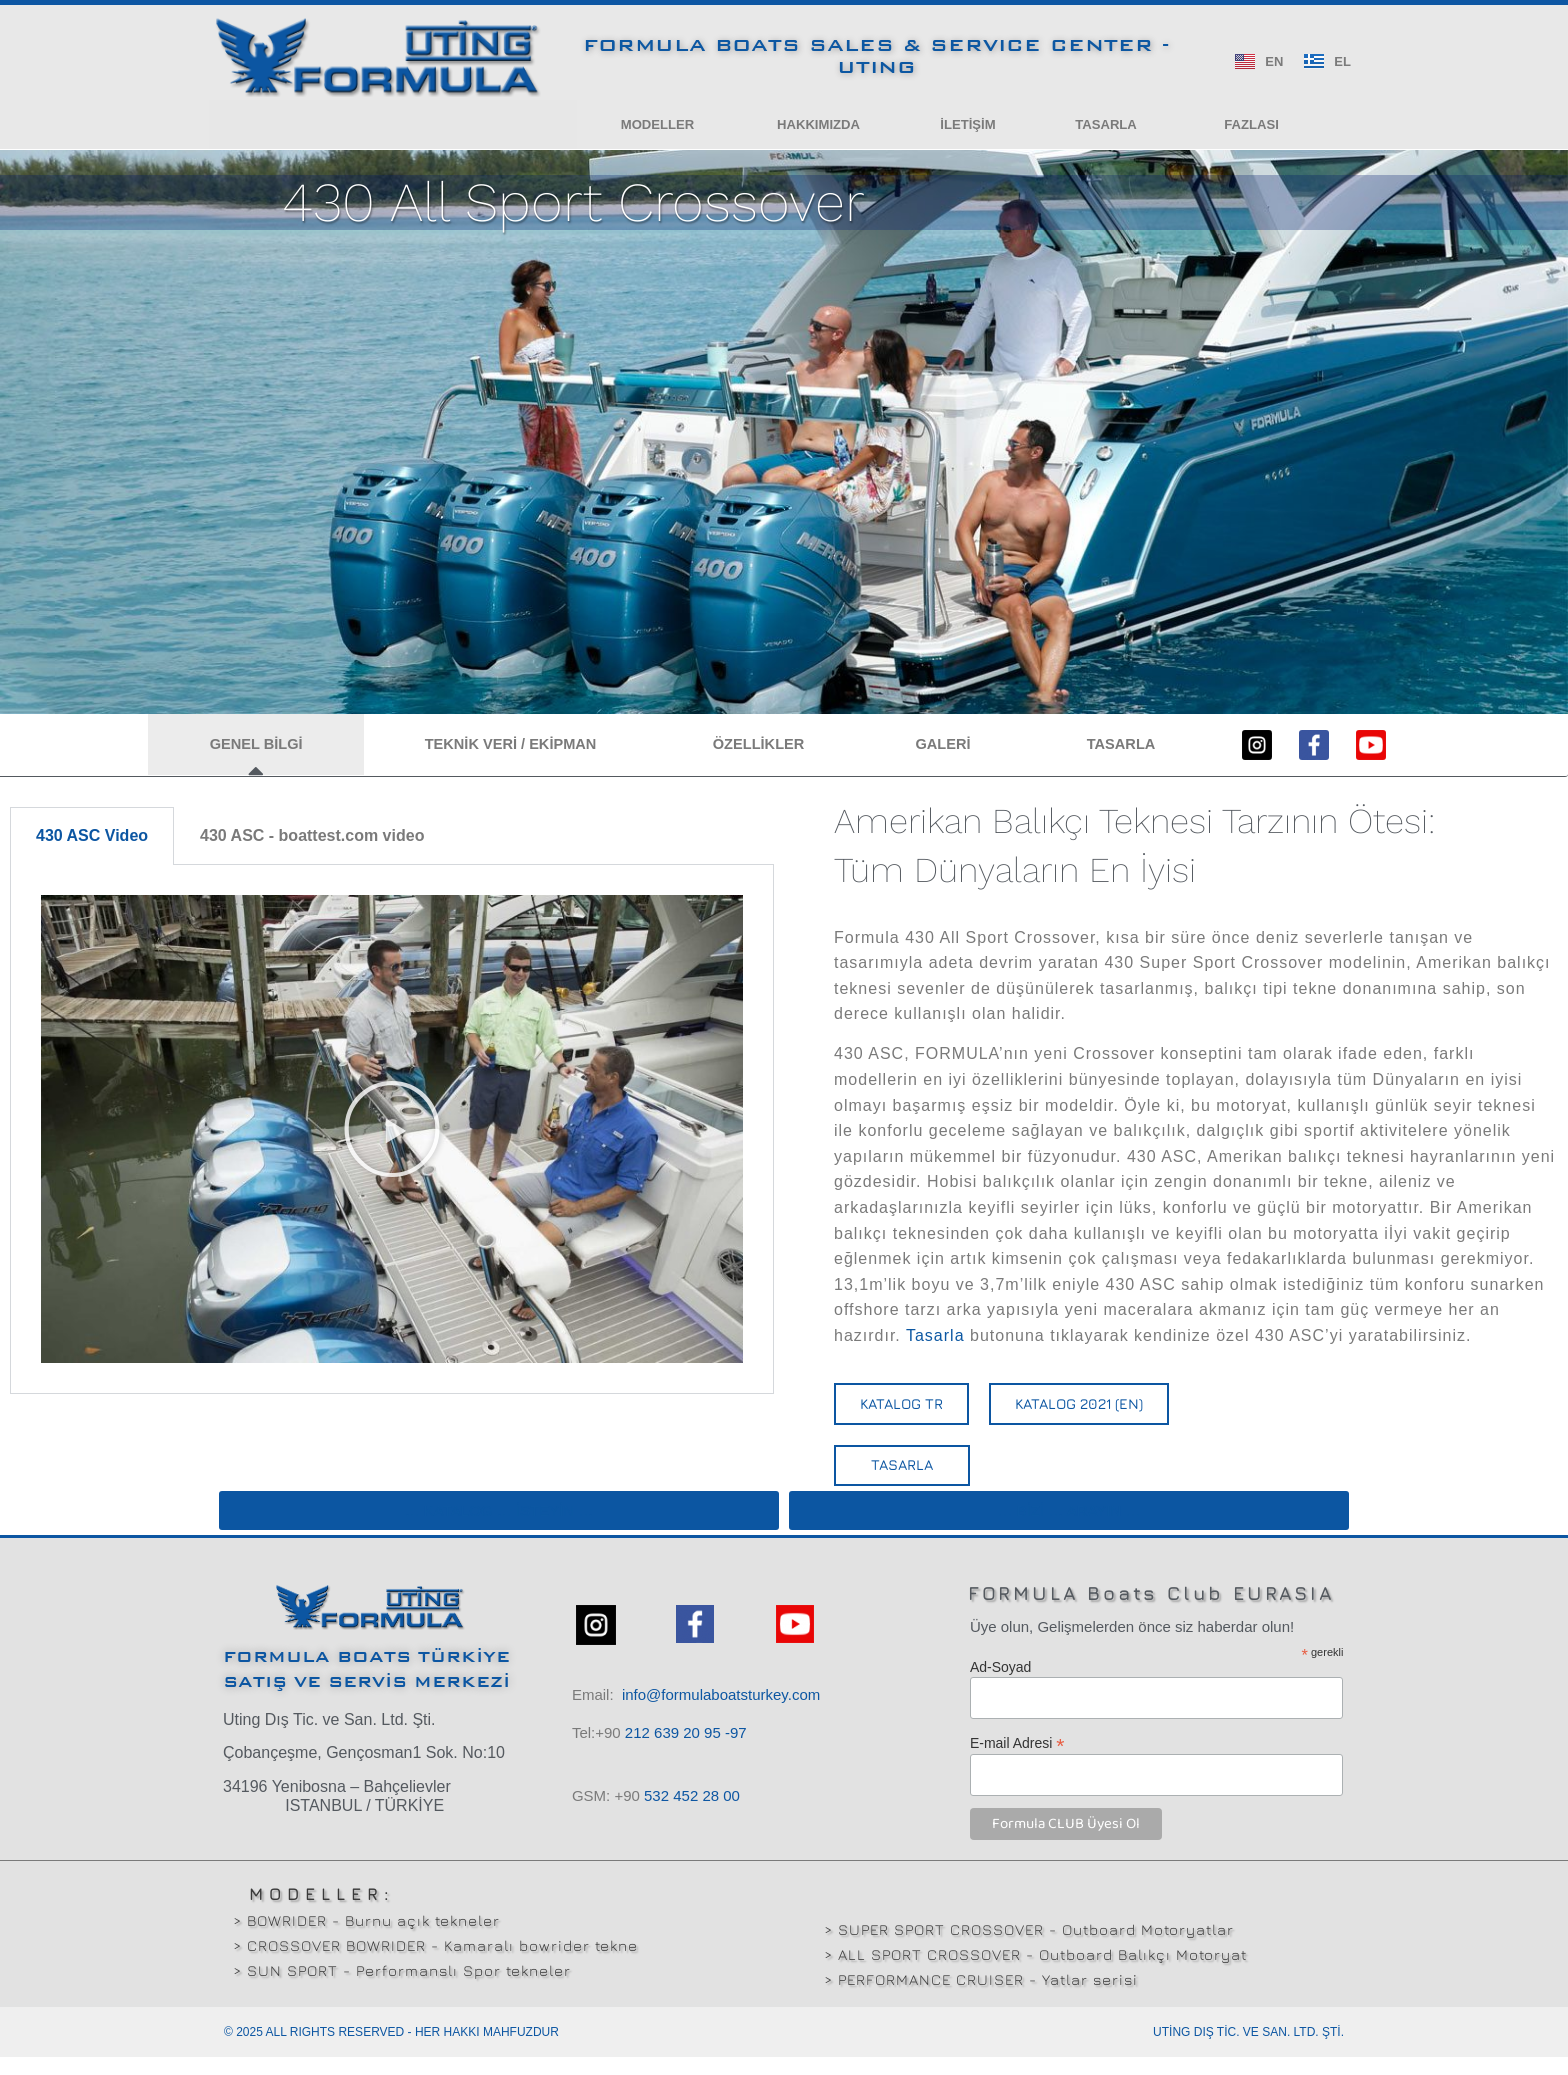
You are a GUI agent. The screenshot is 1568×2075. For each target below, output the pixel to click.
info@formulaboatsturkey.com (721, 1712)
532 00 (692, 1813)
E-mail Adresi (1017, 1760)
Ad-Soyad (1000, 1685)
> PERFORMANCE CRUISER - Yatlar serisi (981, 1997)
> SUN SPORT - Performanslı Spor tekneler (402, 1988)
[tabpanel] (392, 1146)
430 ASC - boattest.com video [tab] (312, 852)
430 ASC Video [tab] (92, 852)
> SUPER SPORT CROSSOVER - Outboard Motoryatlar (1029, 1947)
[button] (657, 127)
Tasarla (935, 1352)
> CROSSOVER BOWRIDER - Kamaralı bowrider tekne (435, 1963)
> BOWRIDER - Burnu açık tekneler (366, 1938)
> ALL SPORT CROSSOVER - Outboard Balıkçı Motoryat (1035, 1972)
